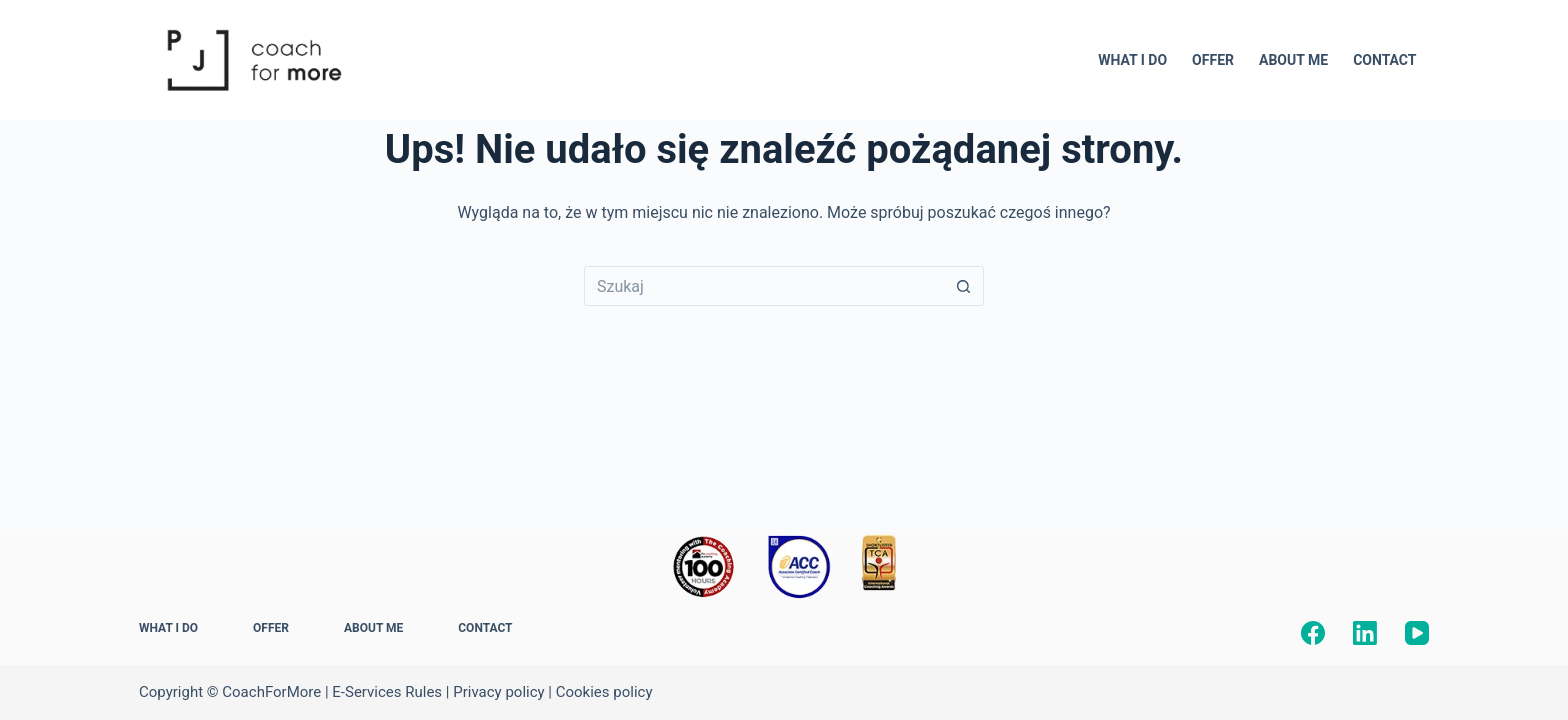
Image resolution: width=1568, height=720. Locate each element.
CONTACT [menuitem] (1384, 60)
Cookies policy (604, 692)
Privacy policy (498, 692)
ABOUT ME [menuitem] (1293, 60)
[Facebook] (1313, 633)
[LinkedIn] (1365, 633)
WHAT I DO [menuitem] (1132, 60)
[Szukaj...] (764, 286)
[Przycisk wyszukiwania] (964, 286)
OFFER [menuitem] (1213, 60)
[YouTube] (1417, 633)
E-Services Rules (387, 692)
